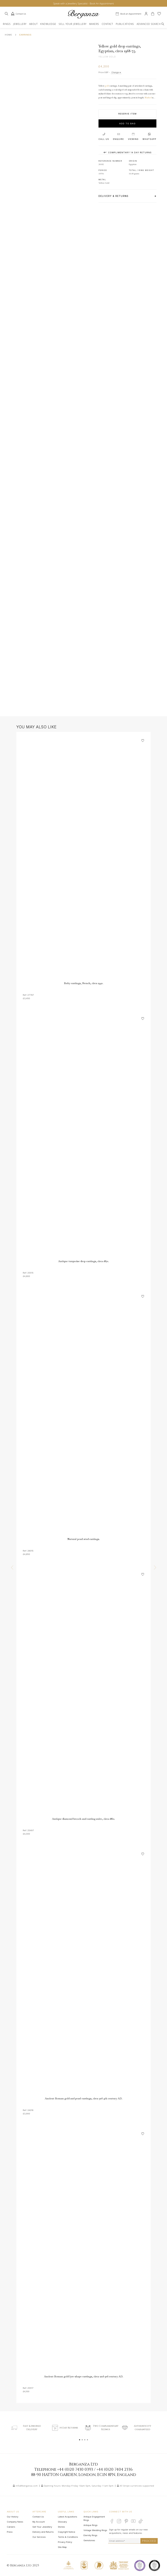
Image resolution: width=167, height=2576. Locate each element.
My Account (38, 2521)
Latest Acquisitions (67, 2516)
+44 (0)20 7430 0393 (75, 2469)
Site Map (62, 2547)
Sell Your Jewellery (72, 24)
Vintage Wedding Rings (95, 2530)
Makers (94, 24)
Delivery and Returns (43, 2532)
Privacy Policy (65, 2542)
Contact (107, 24)
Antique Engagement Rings (94, 2518)
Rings (7, 24)
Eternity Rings (90, 2535)
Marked (148, 97)
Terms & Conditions (68, 2537)
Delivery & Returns (127, 196)
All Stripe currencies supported (137, 2485)
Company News (15, 2521)
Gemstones (89, 2540)
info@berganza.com (27, 2485)
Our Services (39, 2537)
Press (10, 2532)
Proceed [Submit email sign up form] (149, 2541)
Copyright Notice (66, 2532)
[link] (83, 859)
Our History (12, 2516)
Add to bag (127, 123)
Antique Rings (91, 2525)
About (33, 24)
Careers (11, 2526)
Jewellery (19, 24)
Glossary (62, 2521)
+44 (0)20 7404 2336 (115, 2469)
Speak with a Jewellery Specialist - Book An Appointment (83, 3)
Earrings (25, 34)
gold (107, 86)
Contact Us (38, 2516)
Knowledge (48, 24)
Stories (61, 2526)
